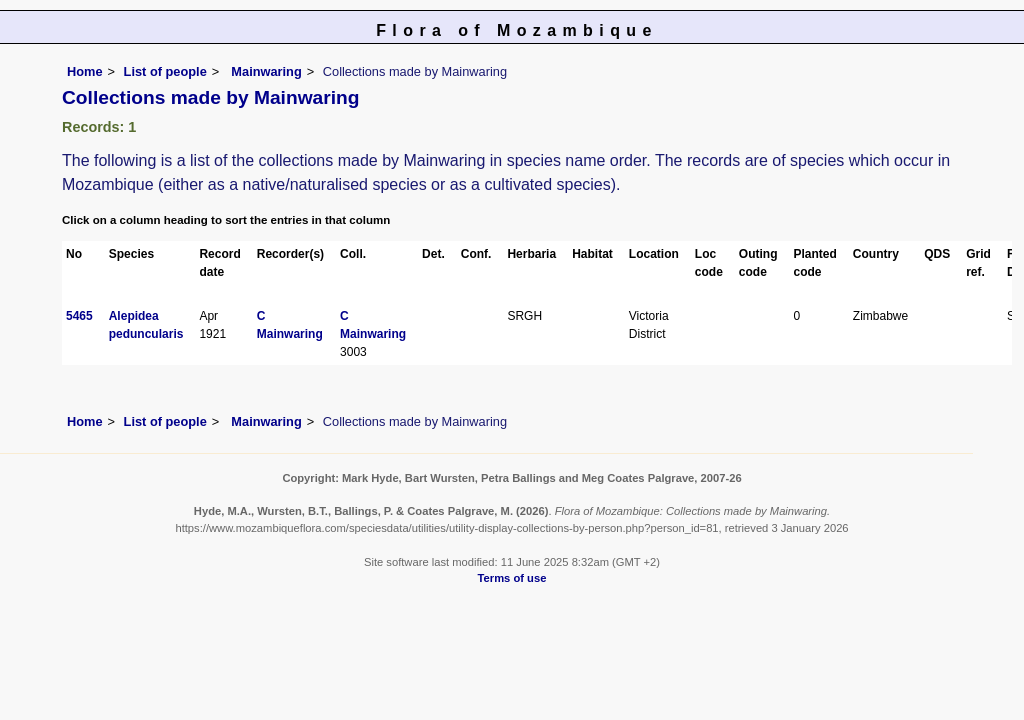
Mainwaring (265, 71)
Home (85, 71)
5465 (79, 316)
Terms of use (512, 578)
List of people (165, 71)
